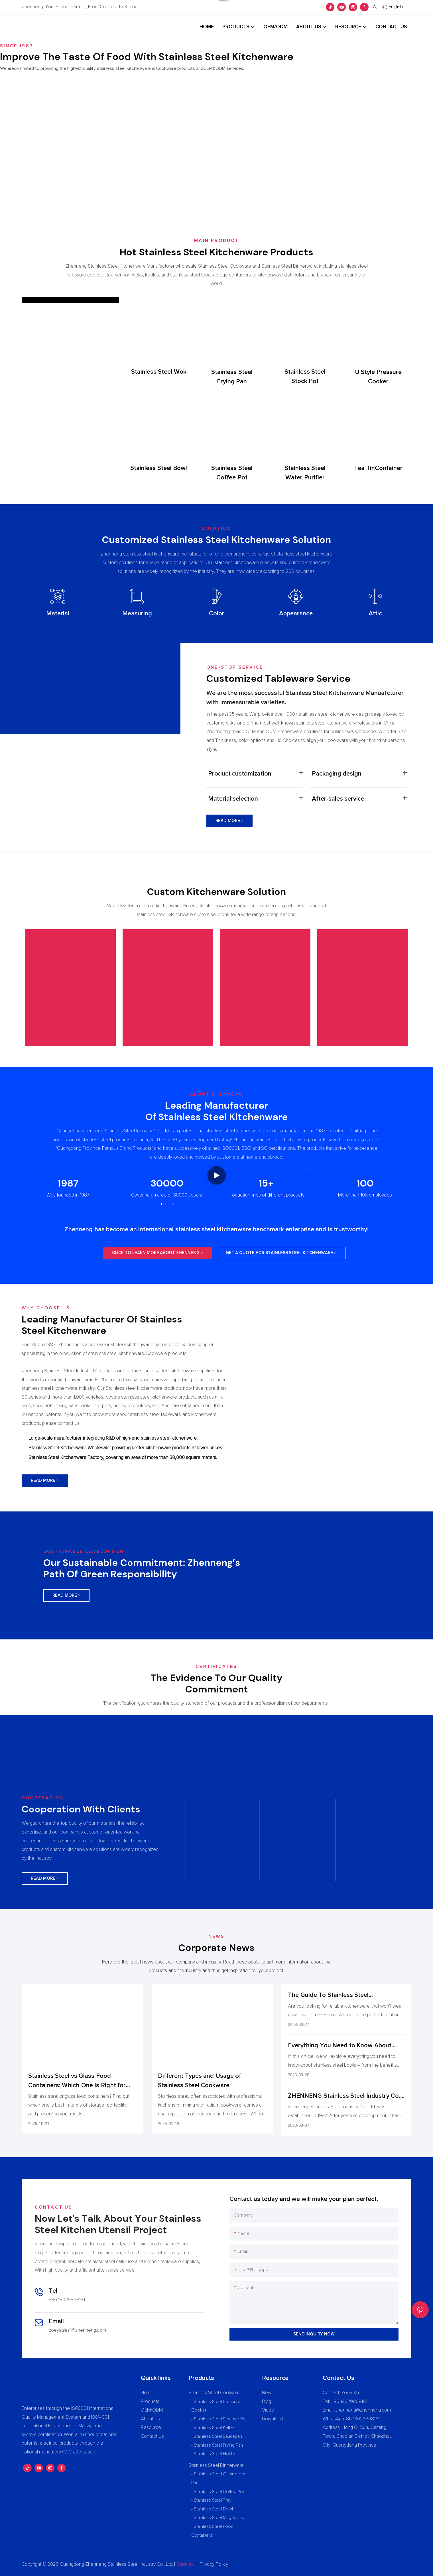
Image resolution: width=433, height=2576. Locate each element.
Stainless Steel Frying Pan (232, 377)
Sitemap (185, 2564)
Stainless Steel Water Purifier (305, 473)
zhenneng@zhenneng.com (363, 2410)
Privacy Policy (214, 2564)
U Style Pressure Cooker (378, 377)
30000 (167, 1183)
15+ (266, 1183)
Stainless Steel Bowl (158, 468)
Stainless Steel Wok (158, 372)
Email (56, 2321)
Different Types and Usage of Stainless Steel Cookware (199, 2081)
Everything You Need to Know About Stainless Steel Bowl (339, 2046)
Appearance (296, 614)
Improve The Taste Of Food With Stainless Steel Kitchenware (146, 56)
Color (216, 614)
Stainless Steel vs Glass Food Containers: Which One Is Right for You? (77, 2081)
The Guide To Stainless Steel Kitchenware (328, 1996)
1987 (68, 1183)
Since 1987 (16, 46)
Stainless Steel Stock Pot (305, 376)
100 (365, 1183)
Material (57, 614)
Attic (375, 614)
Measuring (137, 614)
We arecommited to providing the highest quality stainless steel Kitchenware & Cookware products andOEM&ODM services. (122, 68)
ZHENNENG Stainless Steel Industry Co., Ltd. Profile (345, 2097)
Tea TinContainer (378, 468)
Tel (53, 2291)
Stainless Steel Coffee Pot (232, 473)
